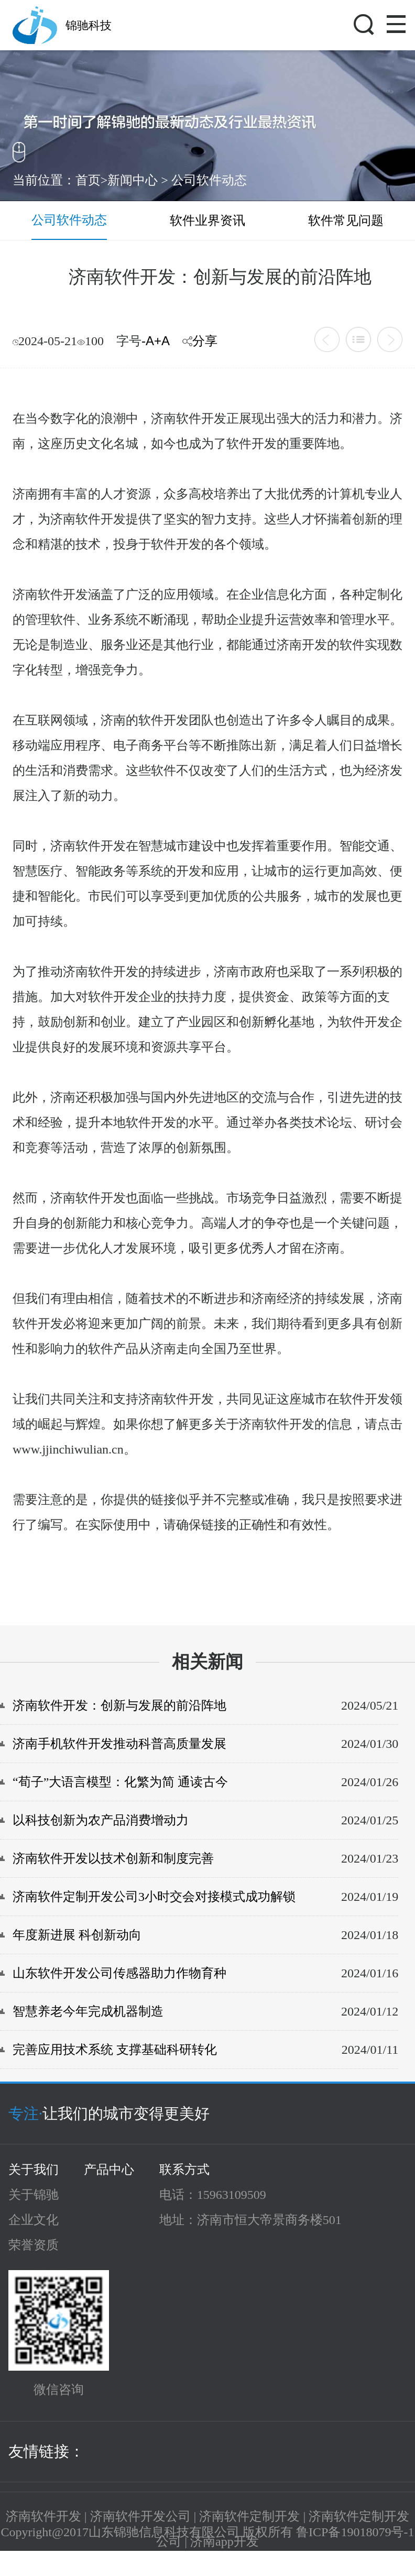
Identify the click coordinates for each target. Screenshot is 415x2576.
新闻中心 (132, 180)
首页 (88, 180)
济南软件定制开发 (249, 2516)
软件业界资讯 (207, 220)
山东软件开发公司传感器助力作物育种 (119, 1973)
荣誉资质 (33, 2245)
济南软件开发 (43, 2516)
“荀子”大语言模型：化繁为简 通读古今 (120, 1782)
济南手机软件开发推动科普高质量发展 (119, 1744)
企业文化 (33, 2220)
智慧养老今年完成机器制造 (88, 2011)
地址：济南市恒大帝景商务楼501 (250, 2220)
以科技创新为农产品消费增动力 (101, 1820)
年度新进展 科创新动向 (77, 1935)
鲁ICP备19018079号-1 (355, 2532)
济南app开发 (224, 2541)
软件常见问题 (346, 220)
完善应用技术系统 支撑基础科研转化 (115, 2049)
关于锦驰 (33, 2194)
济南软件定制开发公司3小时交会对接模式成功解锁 (154, 1896)
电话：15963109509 (212, 2194)
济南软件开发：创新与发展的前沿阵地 (119, 1705)
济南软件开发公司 (140, 2516)
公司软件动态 (209, 180)
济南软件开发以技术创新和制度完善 (113, 1858)
